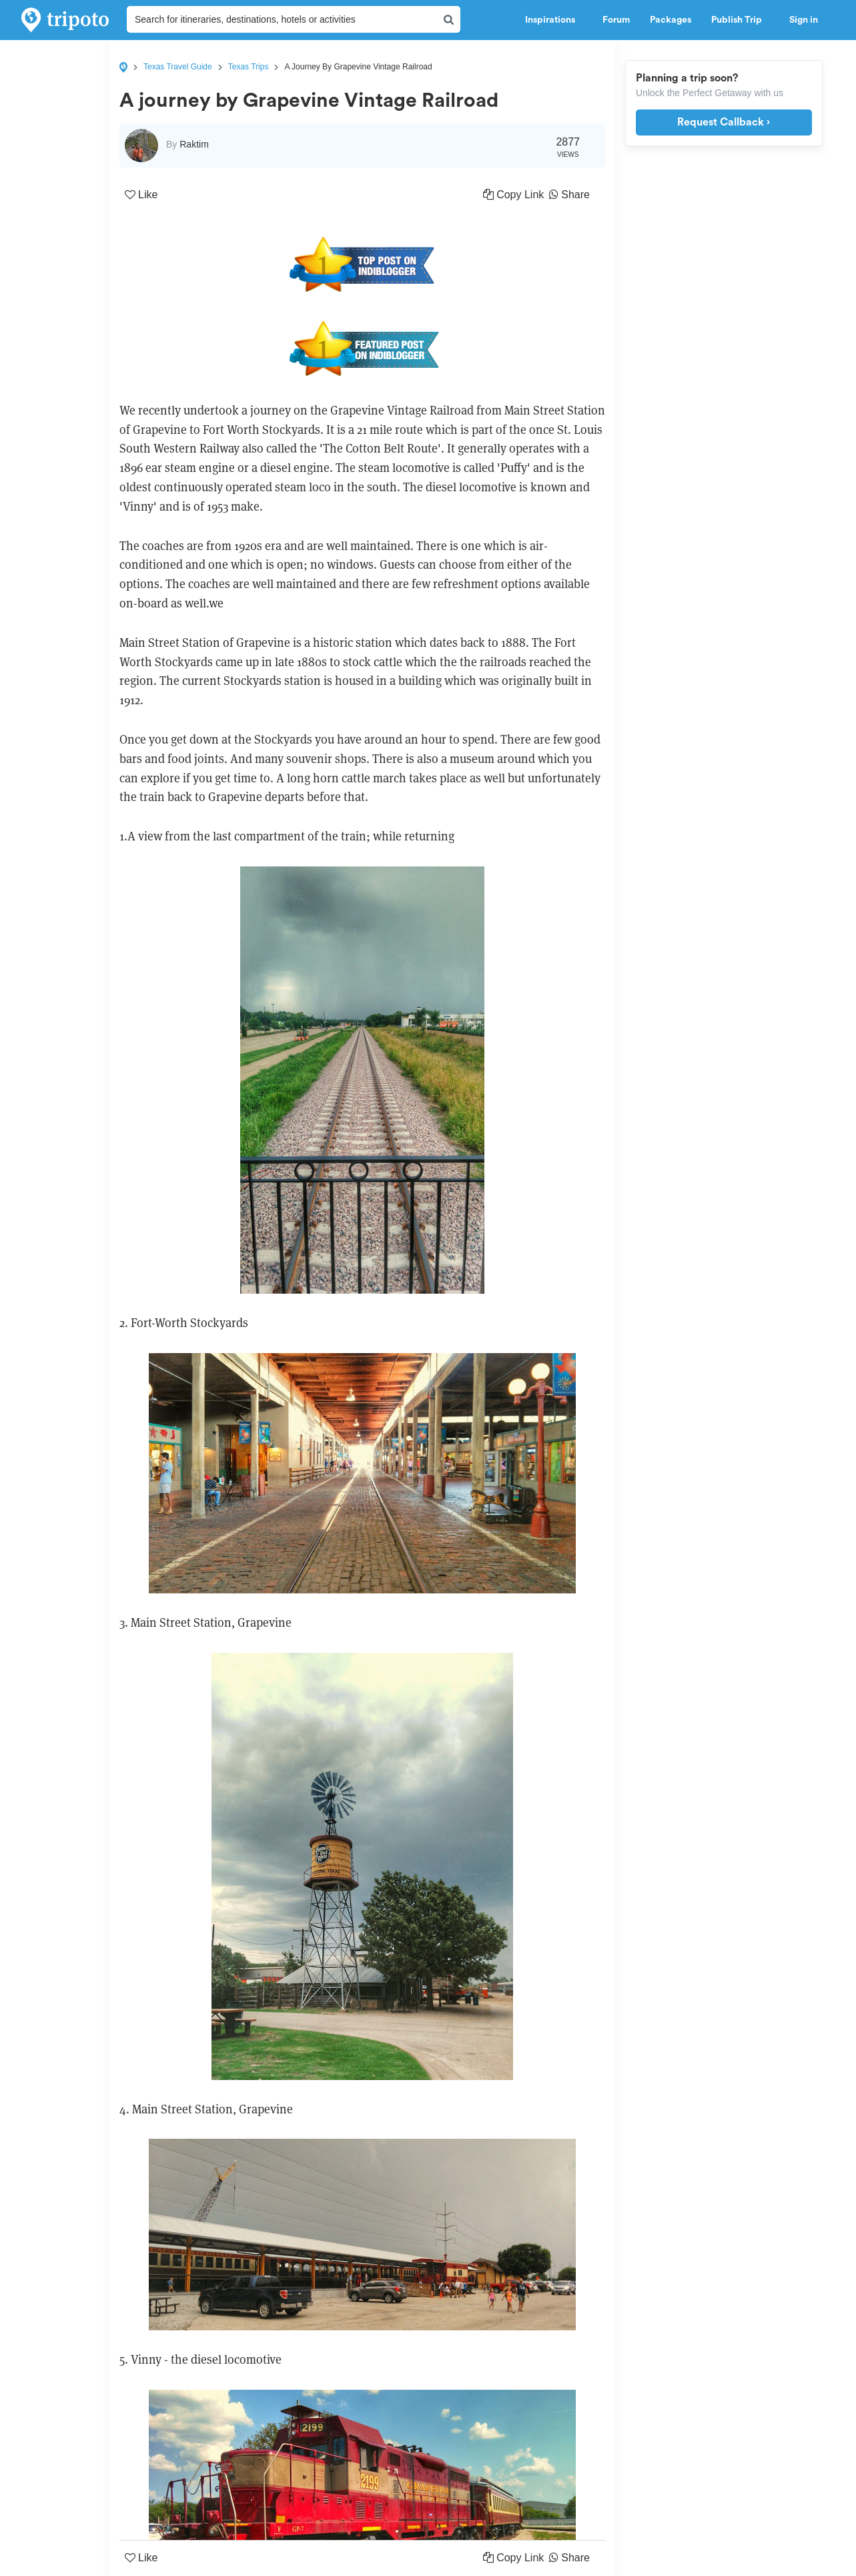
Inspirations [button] (553, 20)
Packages (670, 20)
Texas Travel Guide (177, 66)
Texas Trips (248, 66)
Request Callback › (723, 122)
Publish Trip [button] (740, 20)
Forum (616, 20)
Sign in (803, 20)
